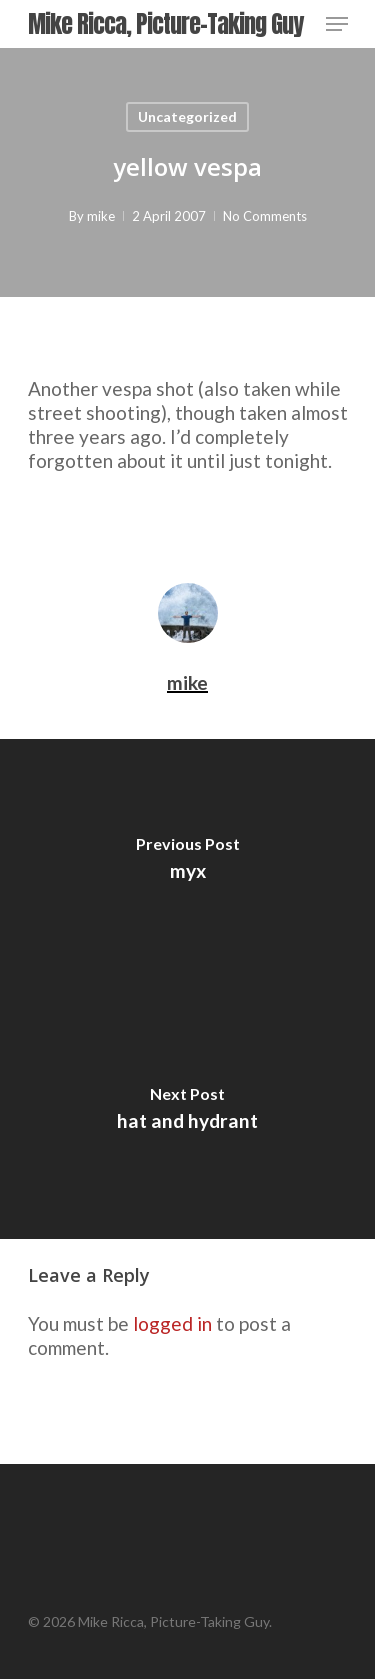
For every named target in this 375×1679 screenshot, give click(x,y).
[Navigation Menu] (337, 24)
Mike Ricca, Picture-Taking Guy (165, 24)
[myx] (187, 864)
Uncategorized (187, 116)
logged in (172, 1323)
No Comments (265, 216)
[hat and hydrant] (187, 1114)
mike (101, 216)
